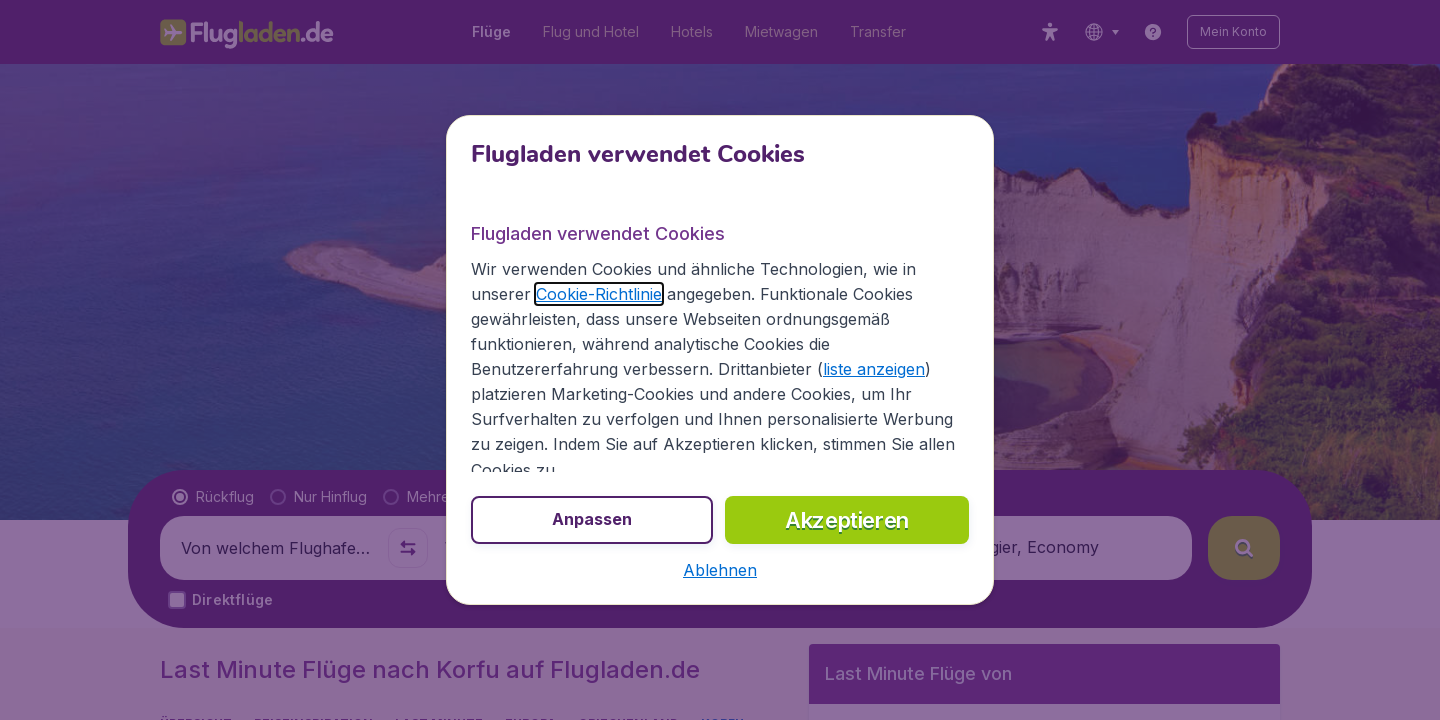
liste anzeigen (874, 369)
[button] (720, 570)
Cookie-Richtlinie (599, 294)
